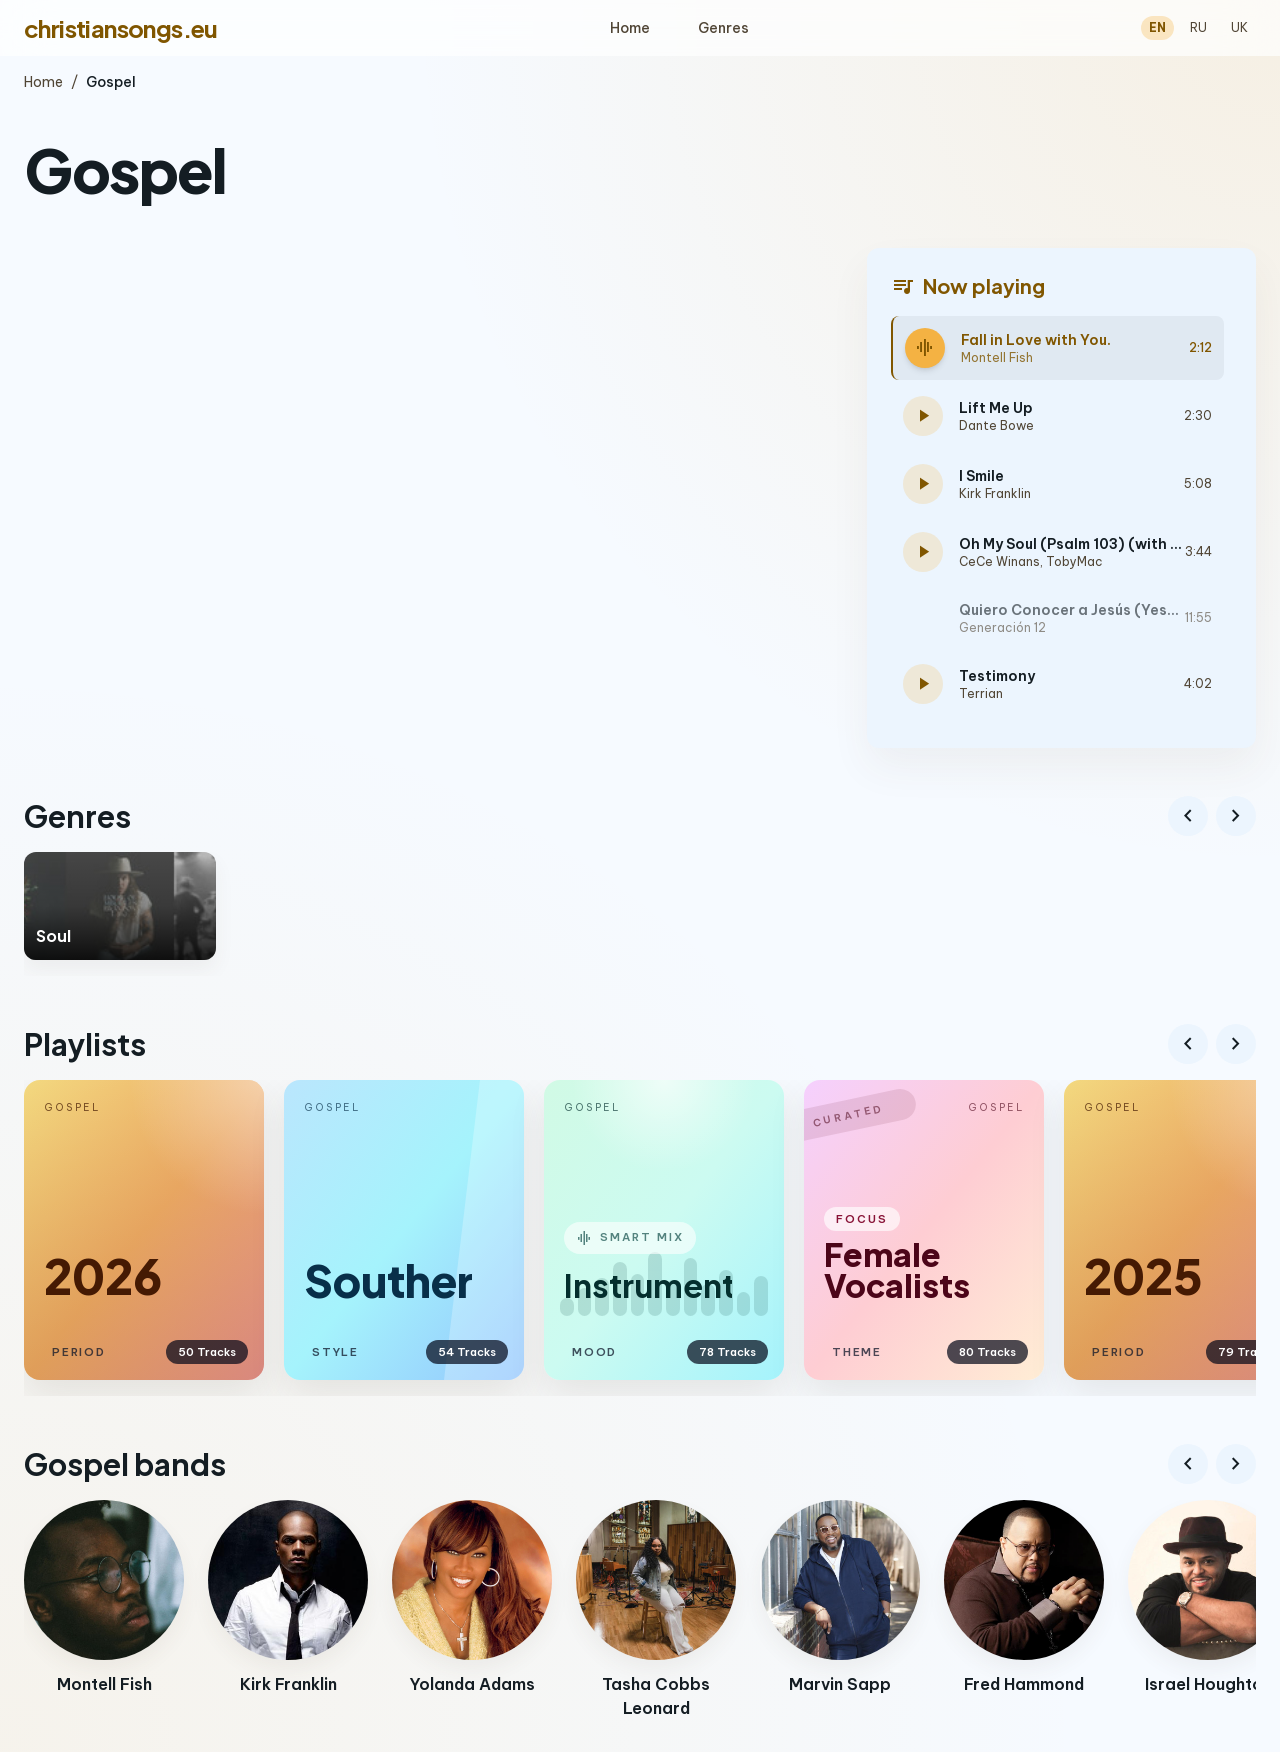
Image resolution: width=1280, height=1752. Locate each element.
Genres (723, 28)
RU (1198, 27)
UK (1239, 27)
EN (1157, 27)
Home (630, 28)
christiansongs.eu (121, 28)
